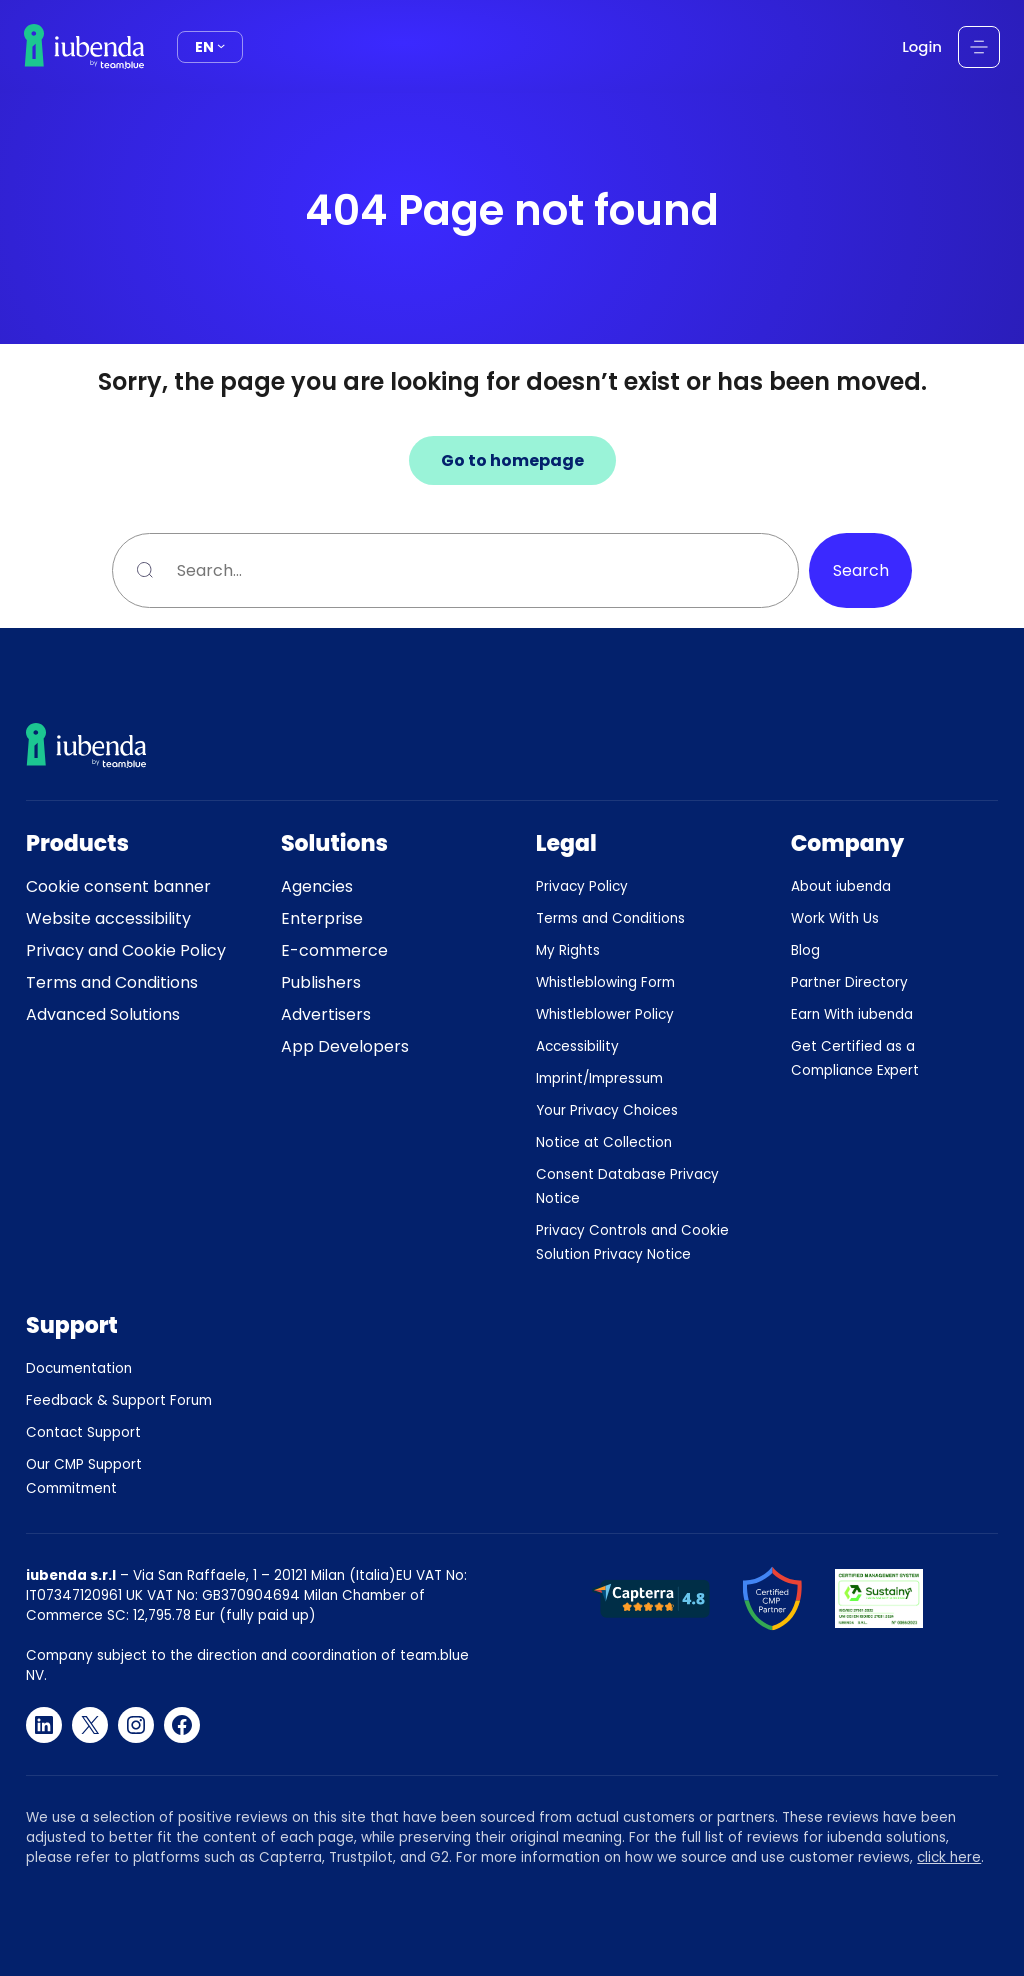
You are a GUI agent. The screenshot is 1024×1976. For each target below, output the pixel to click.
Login (922, 46)
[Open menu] (979, 47)
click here (949, 1857)
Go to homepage (512, 460)
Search (861, 570)
